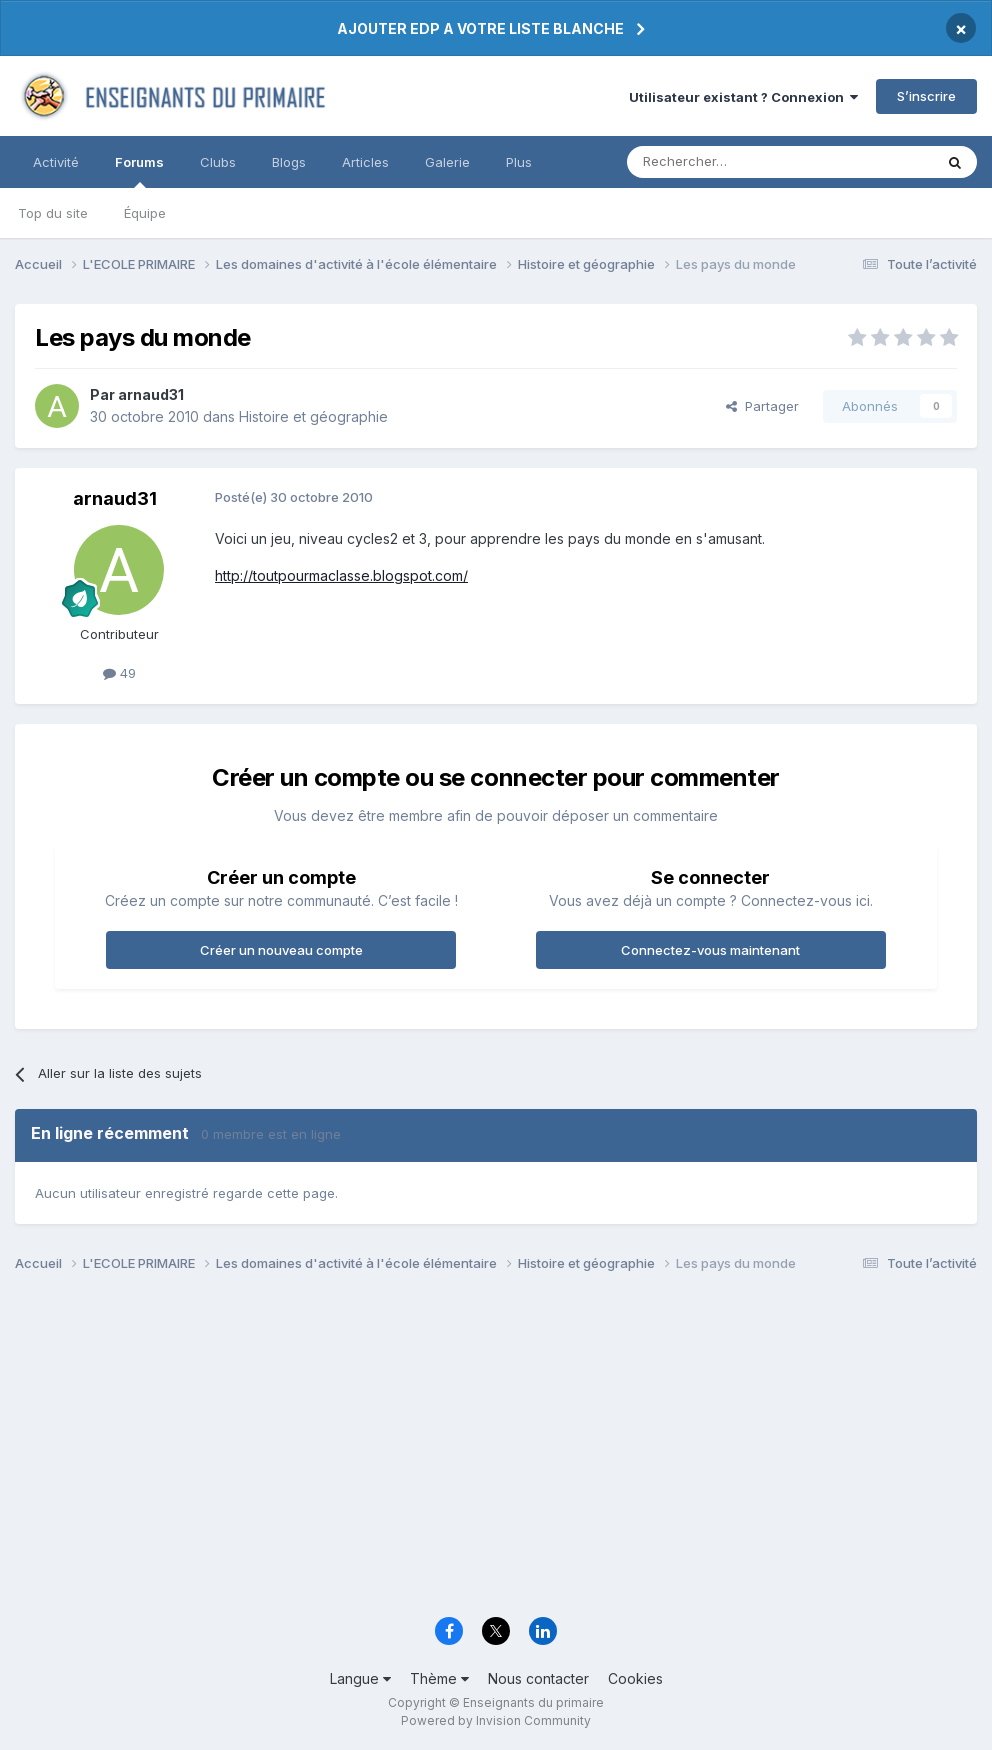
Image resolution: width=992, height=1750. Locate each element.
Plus (519, 162)
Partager (762, 406)
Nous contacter (538, 1678)
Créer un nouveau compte (281, 950)
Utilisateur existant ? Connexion (743, 97)
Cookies (635, 1678)
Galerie (447, 162)
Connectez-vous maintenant (710, 950)
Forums (139, 171)
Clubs (218, 162)
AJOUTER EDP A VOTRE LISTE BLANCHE (480, 28)
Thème (439, 1678)
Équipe (145, 213)
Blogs (289, 162)
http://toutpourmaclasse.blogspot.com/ (341, 575)
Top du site (53, 213)
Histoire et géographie (313, 416)
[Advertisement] (496, 1450)
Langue (360, 1678)
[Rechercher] (736, 162)
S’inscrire (926, 96)
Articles (365, 162)
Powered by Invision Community (496, 1720)
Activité (56, 162)
